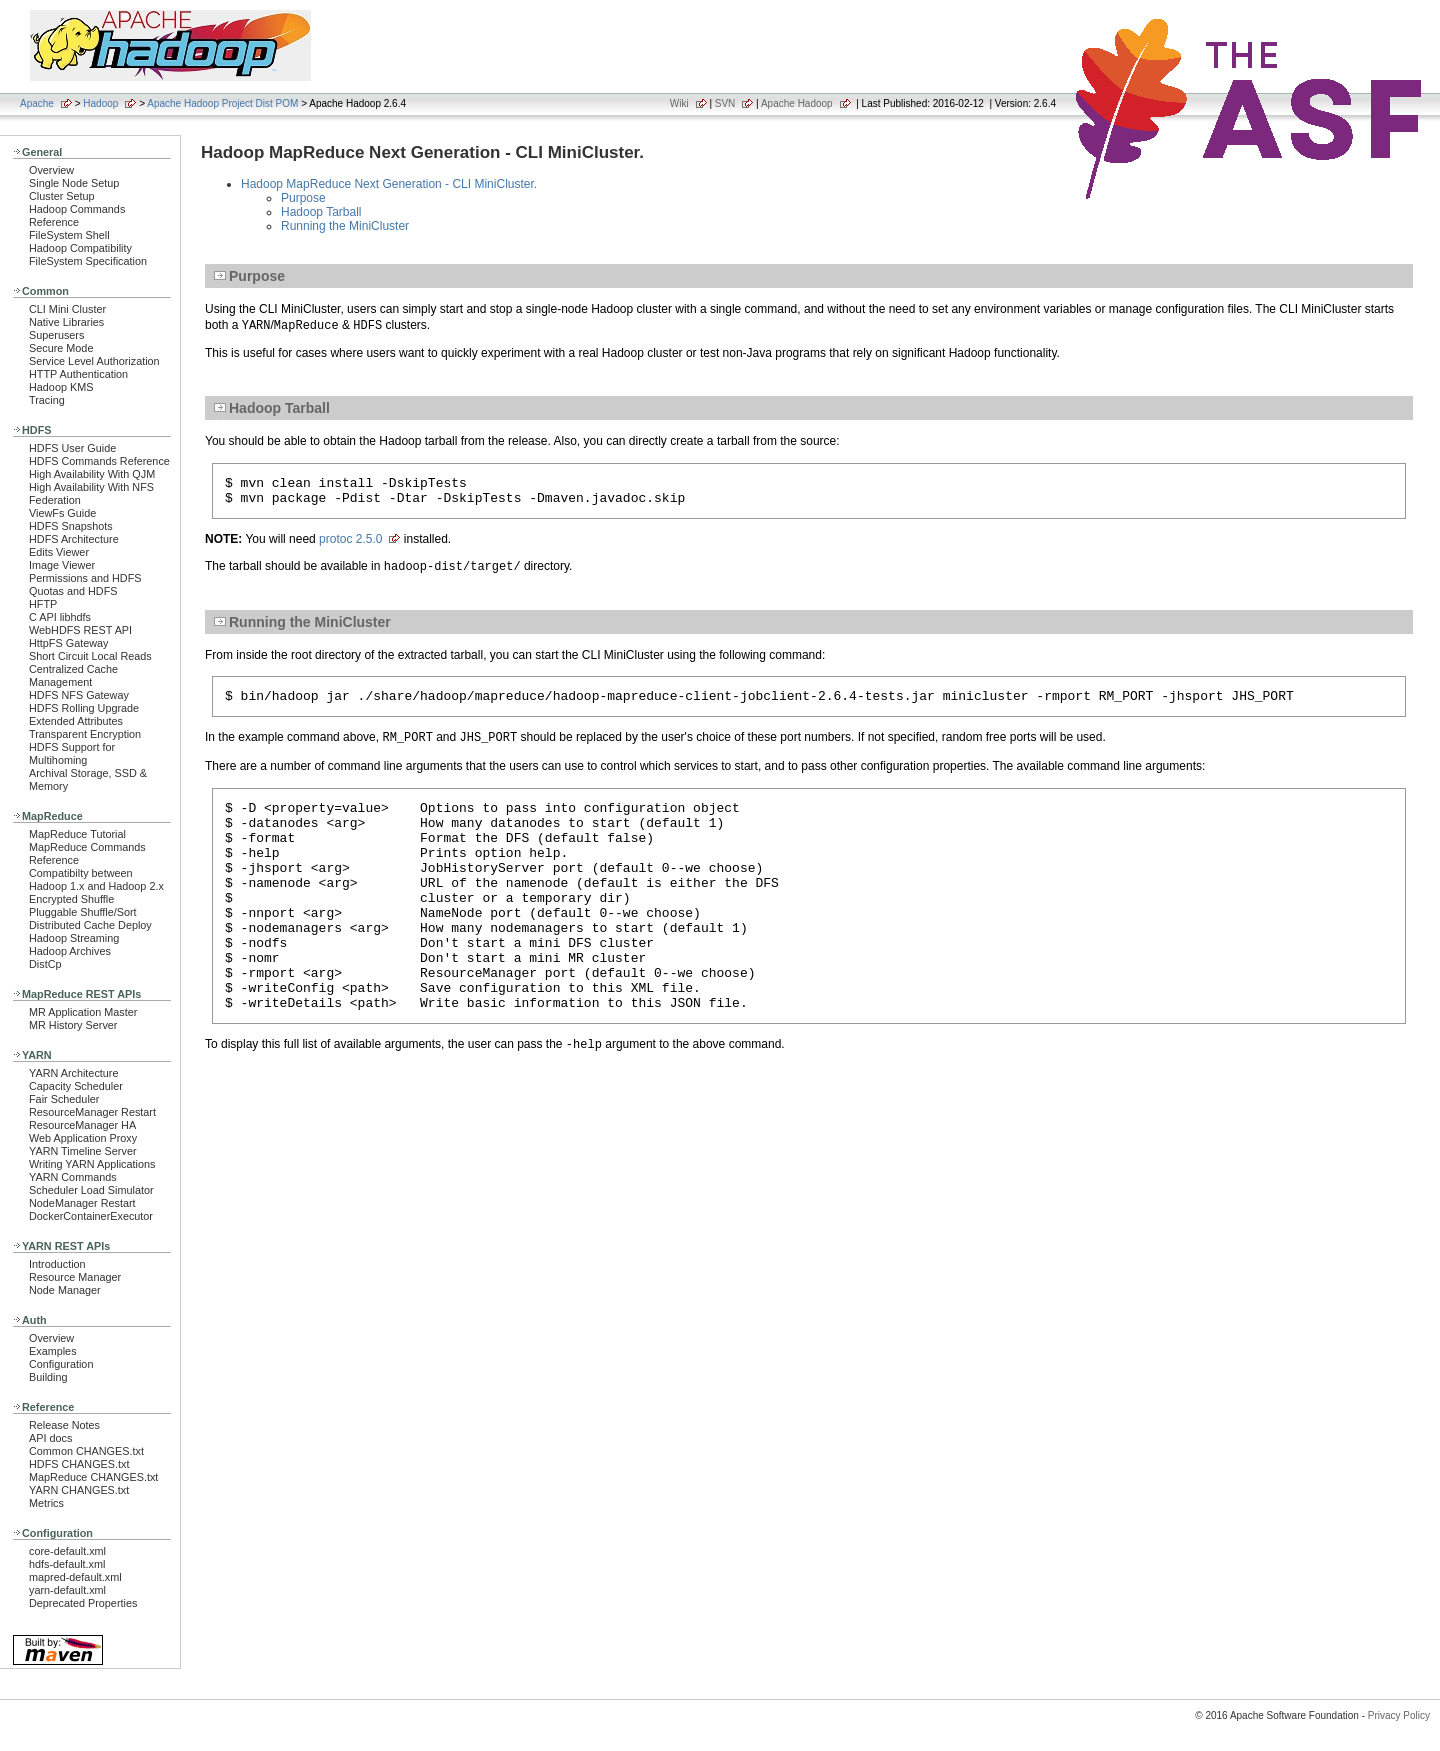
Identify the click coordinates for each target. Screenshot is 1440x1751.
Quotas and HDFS (73, 591)
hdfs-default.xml (67, 1564)
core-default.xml (67, 1551)
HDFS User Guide (72, 448)
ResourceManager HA (82, 1125)
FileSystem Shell (69, 235)
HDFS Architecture (74, 539)
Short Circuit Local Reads (90, 656)
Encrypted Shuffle (71, 899)
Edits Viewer (59, 552)
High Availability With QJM (92, 474)
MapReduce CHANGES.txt (93, 1477)
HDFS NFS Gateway (79, 695)
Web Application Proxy (83, 1138)
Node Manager (65, 1290)
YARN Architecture (73, 1073)
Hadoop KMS (61, 387)
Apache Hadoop (797, 103)
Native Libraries (66, 322)
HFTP (43, 604)
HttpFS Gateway (68, 643)
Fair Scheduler (64, 1099)
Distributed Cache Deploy (90, 925)
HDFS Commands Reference (99, 461)
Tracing (47, 400)
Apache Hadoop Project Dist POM (222, 103)
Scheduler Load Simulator (91, 1190)
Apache (37, 103)
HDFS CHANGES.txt (79, 1464)
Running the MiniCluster (345, 226)
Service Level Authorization (94, 361)
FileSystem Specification (88, 261)
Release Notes (64, 1425)
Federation (55, 500)
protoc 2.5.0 (350, 545)
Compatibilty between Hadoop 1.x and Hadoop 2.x (96, 879)
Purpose (303, 198)
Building (48, 1377)
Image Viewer (62, 565)
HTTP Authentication (78, 374)
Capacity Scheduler (76, 1086)
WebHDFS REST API (80, 630)
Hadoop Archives (70, 951)
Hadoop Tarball (321, 212)
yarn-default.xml (67, 1590)
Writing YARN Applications (92, 1164)
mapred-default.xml (75, 1577)
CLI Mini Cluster (67, 309)
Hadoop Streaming (74, 938)
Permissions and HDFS (85, 578)
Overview (51, 170)
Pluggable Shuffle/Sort (83, 912)
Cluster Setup (62, 196)
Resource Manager (75, 1277)
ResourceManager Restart (92, 1112)
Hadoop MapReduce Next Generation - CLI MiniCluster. (389, 184)
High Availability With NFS (91, 487)
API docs (50, 1438)
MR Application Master (83, 1012)
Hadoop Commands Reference (77, 215)
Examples (53, 1351)
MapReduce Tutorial (77, 834)
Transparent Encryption (85, 734)
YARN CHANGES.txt (79, 1490)
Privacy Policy (1399, 1715)
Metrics (46, 1503)
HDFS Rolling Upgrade (84, 708)
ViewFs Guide (62, 513)
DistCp (45, 964)
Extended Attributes (76, 721)
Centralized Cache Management (73, 675)
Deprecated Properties (83, 1603)
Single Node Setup (74, 183)
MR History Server (73, 1025)
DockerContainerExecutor (91, 1216)
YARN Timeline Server (83, 1151)
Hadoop (100, 103)
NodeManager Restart (82, 1203)
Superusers (56, 335)
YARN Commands (73, 1177)
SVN (725, 103)
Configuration (61, 1364)
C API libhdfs (60, 617)
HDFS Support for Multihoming (72, 753)
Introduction (57, 1264)
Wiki (679, 103)
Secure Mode (61, 348)
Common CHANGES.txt (86, 1451)
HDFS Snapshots (71, 526)
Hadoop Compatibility (80, 248)
